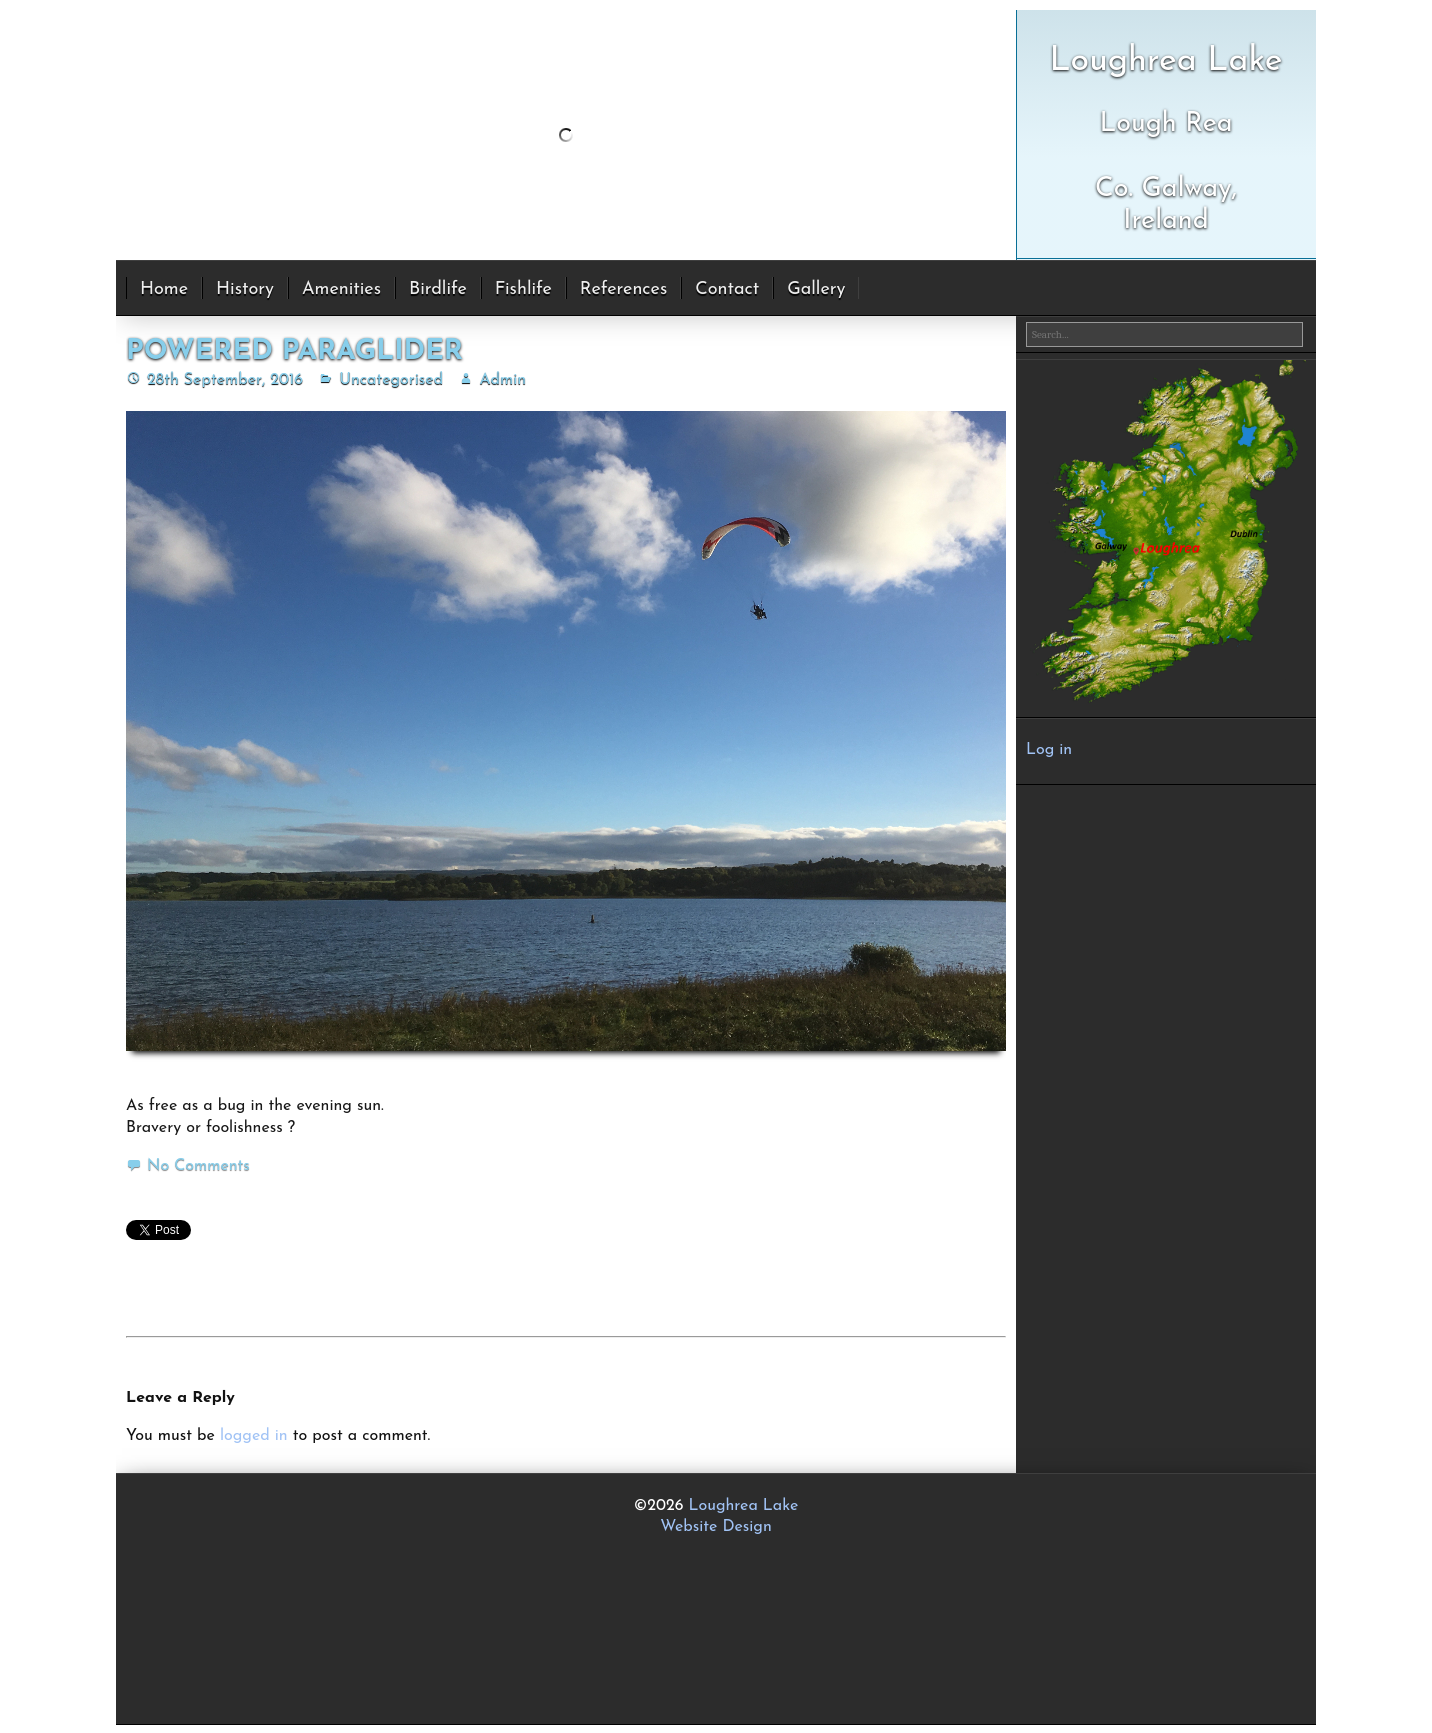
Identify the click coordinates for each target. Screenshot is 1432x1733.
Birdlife (438, 289)
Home (164, 289)
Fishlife (523, 289)
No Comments (198, 1166)
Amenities (341, 289)
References (623, 289)
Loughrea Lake (744, 1506)
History (245, 289)
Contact (727, 289)
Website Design (716, 1527)
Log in (1049, 750)
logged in (254, 1436)
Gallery (816, 289)
